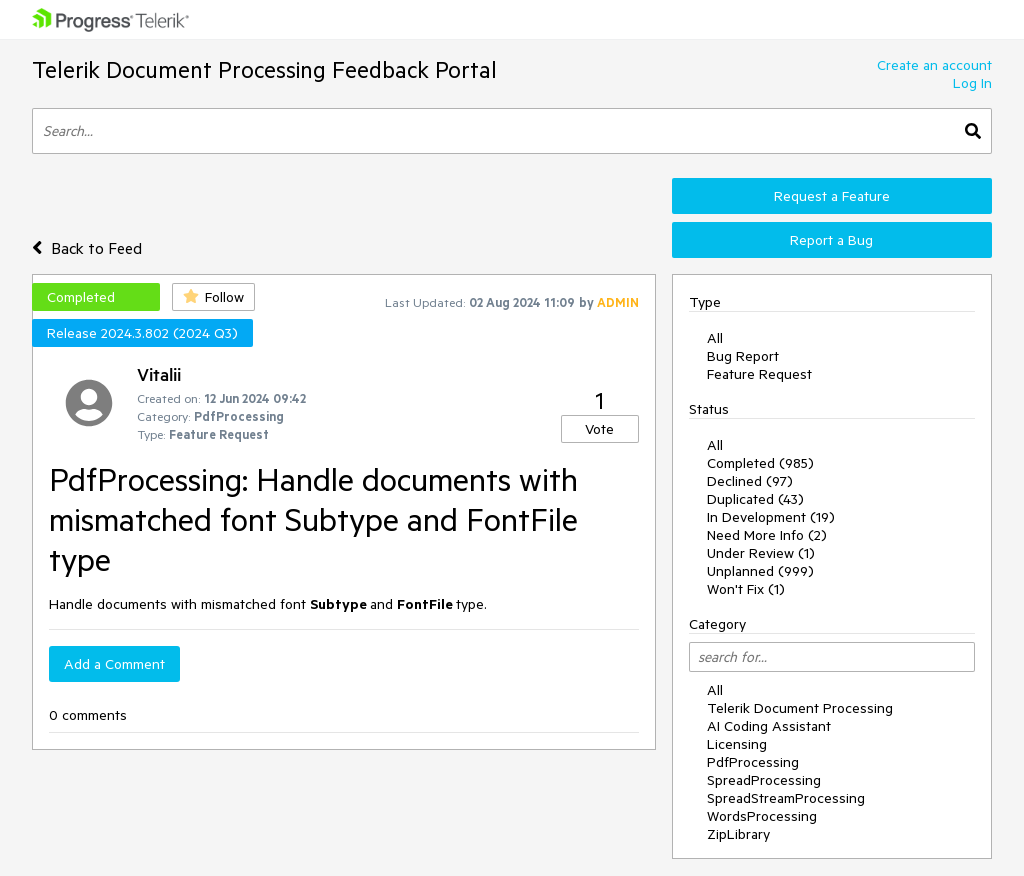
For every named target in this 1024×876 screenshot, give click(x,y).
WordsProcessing (762, 816)
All (715, 338)
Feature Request (759, 374)
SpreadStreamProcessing (786, 798)
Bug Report (743, 356)
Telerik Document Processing (800, 708)
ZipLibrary (738, 834)
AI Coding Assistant (769, 726)
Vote (599, 429)
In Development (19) (771, 517)
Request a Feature (832, 196)
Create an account (934, 65)
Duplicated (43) (755, 499)
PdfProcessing (753, 762)
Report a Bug (831, 240)
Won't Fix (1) (746, 589)
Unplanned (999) (760, 571)
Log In (972, 83)
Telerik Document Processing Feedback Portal (264, 69)
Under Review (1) (761, 553)
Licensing (737, 744)
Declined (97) (750, 481)
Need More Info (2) (767, 535)
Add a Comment (114, 664)
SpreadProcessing (764, 780)
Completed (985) (760, 463)
